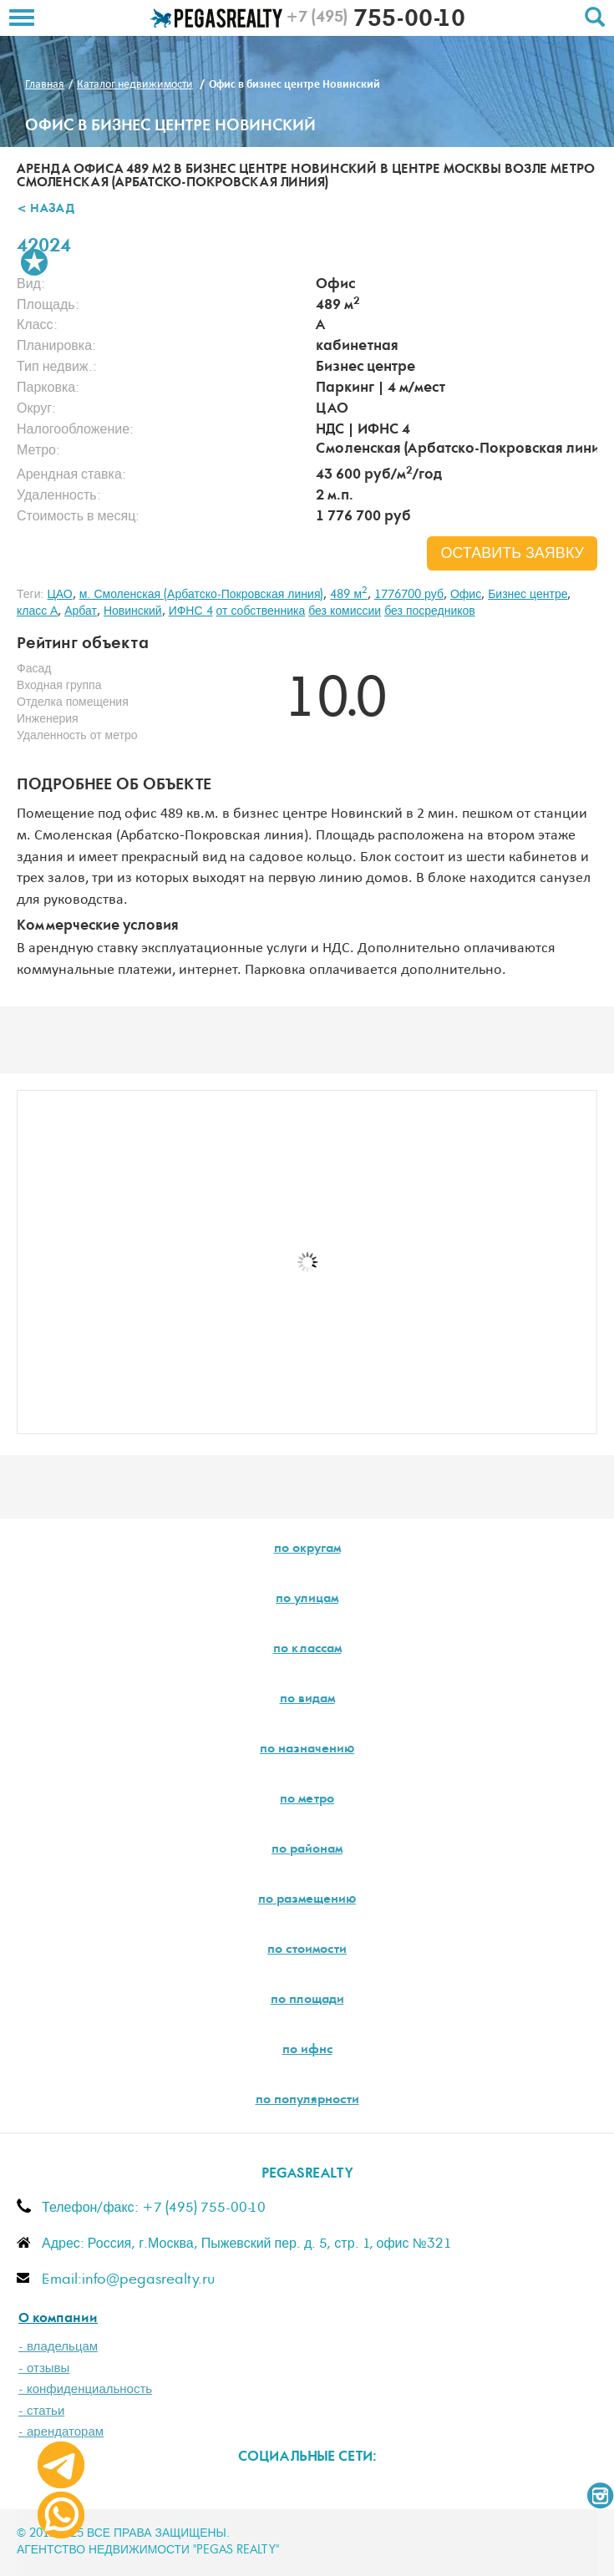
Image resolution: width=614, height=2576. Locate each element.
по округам (307, 1549)
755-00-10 (375, 21)
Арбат (80, 611)
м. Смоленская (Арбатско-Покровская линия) (201, 595)
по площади (307, 2000)
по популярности (307, 2101)
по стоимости (307, 1950)
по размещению (307, 1900)
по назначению (307, 1750)
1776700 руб (409, 595)
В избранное (34, 262)
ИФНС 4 (191, 611)
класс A (37, 611)
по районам (307, 1850)
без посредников (429, 611)
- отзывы (43, 2368)
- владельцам (58, 2346)
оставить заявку (512, 553)
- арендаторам (61, 2432)
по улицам (307, 1599)
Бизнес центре (527, 595)
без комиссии (344, 611)
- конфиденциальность (85, 2389)
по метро (307, 1800)
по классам (307, 1650)
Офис (465, 595)
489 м (349, 595)
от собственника (261, 611)
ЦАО (59, 595)
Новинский (133, 611)
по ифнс (307, 2050)
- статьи (41, 2411)
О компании (58, 2319)
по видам (307, 1700)
